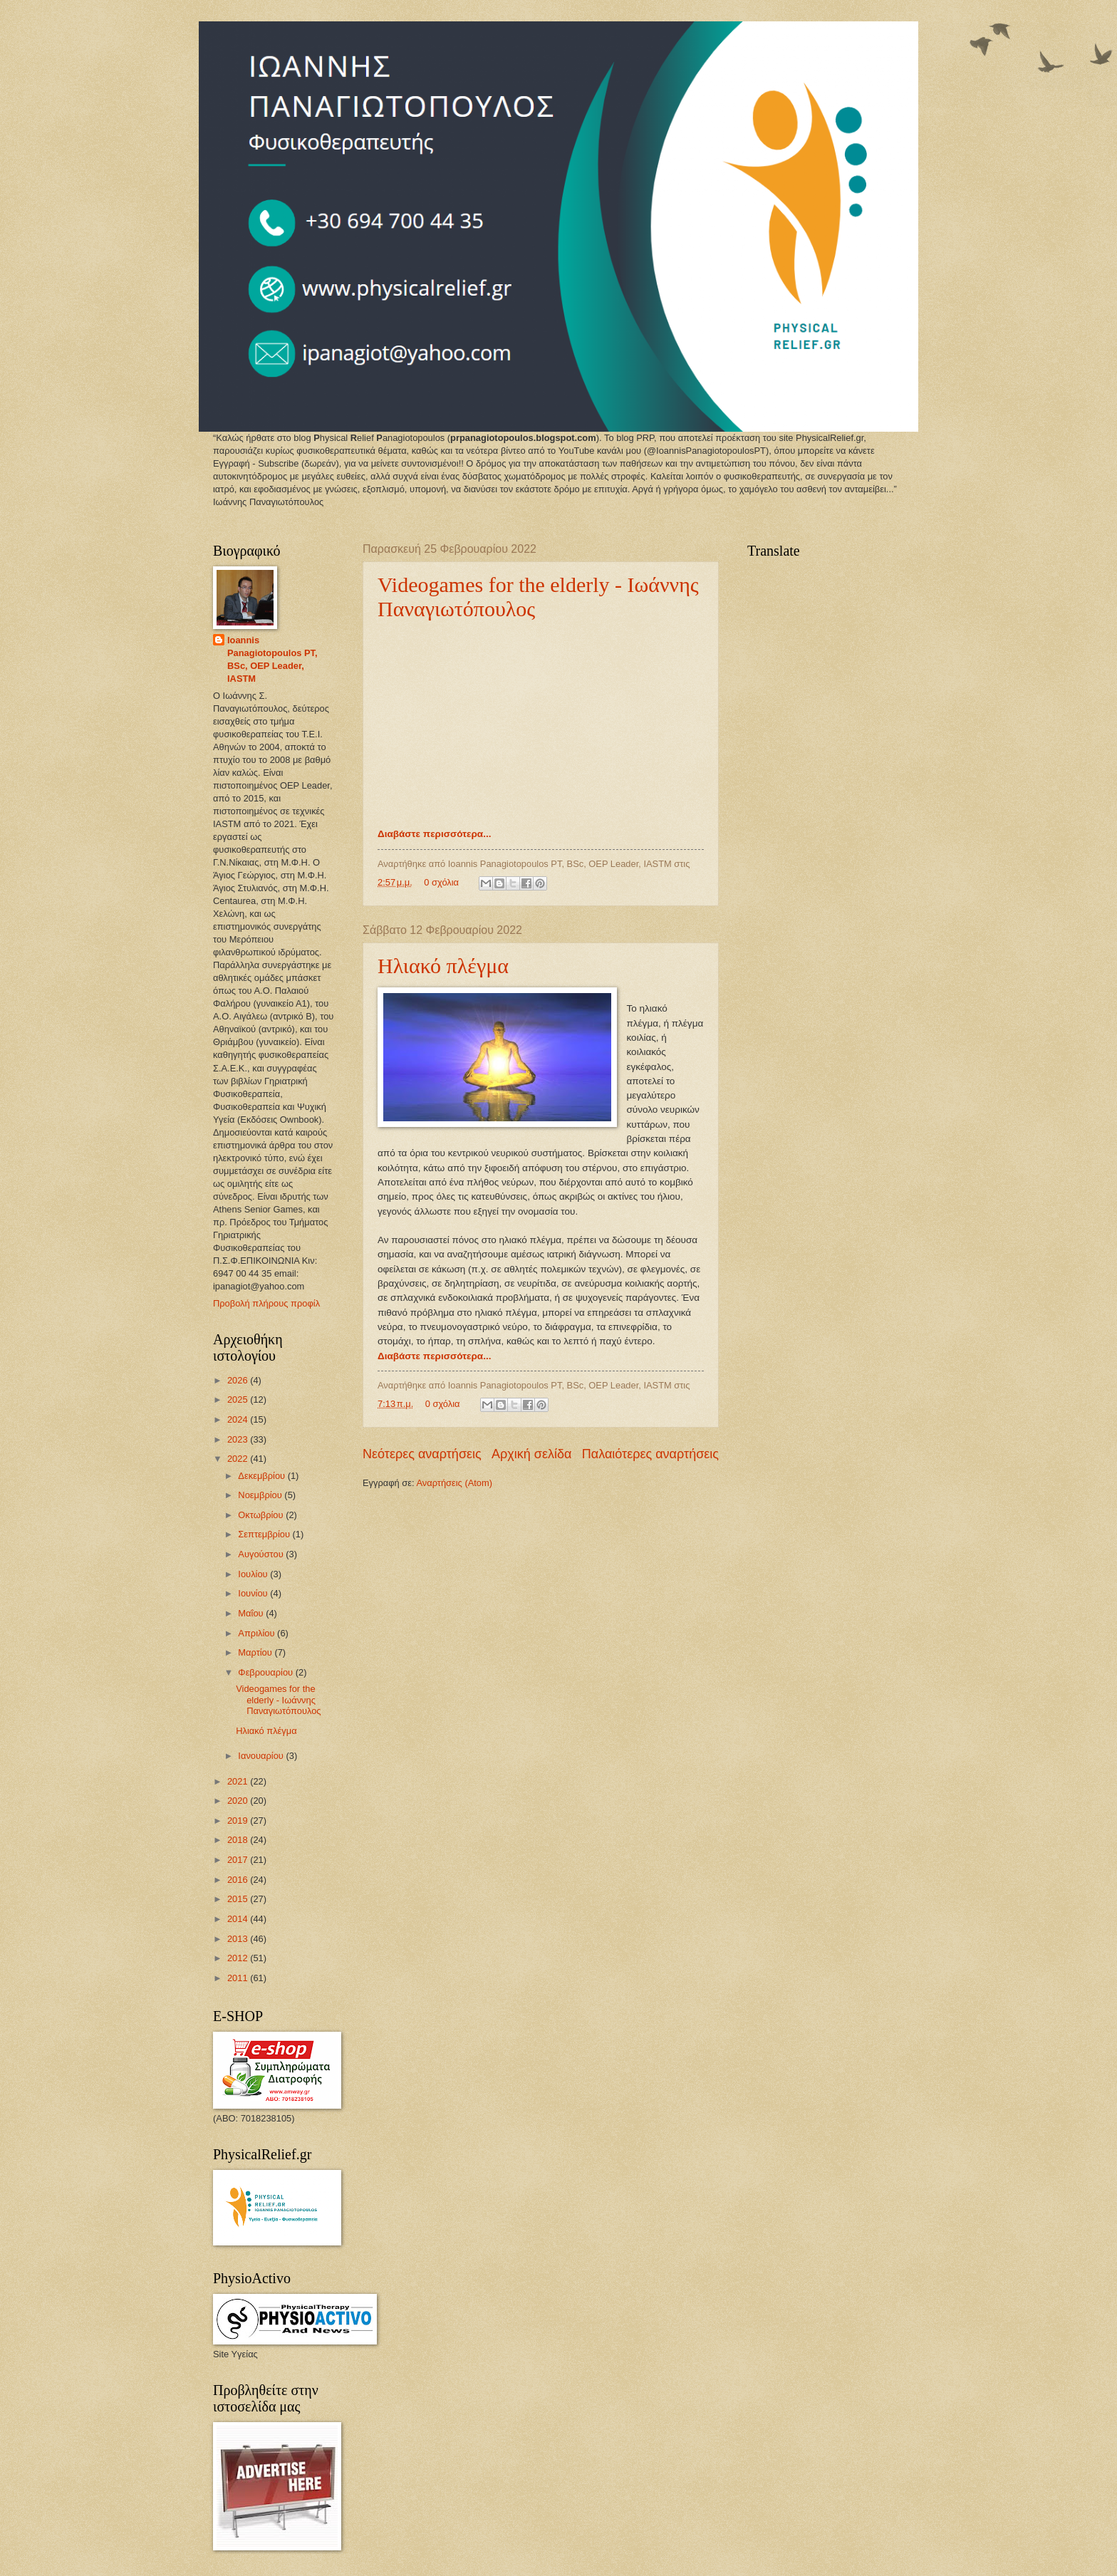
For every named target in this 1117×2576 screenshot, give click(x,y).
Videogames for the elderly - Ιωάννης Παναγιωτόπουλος (278, 1699)
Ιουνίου (254, 1593)
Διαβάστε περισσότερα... (434, 834)
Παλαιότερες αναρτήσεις (650, 1454)
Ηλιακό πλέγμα (443, 965)
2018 (238, 1839)
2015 (238, 1899)
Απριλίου (257, 1633)
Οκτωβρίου (262, 1515)
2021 (238, 1781)
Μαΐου (252, 1613)
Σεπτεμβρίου (265, 1534)
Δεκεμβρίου (262, 1475)
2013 (238, 1938)
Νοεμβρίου (261, 1495)
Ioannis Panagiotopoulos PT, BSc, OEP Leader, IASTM (272, 659)
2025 (238, 1399)
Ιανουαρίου (262, 1755)
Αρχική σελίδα (531, 1454)
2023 (238, 1439)
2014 (238, 1918)
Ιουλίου (254, 1574)
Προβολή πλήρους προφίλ (266, 1303)
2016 (238, 1879)
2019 (238, 1820)
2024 (238, 1419)
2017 (238, 1859)
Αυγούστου (262, 1554)
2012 (238, 1958)
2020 (238, 1800)
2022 (238, 1458)
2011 (238, 1978)
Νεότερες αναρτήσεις (422, 1454)
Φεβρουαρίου (266, 1672)
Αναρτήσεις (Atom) (454, 1482)
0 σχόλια (441, 882)
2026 (238, 1380)
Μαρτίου (256, 1652)
